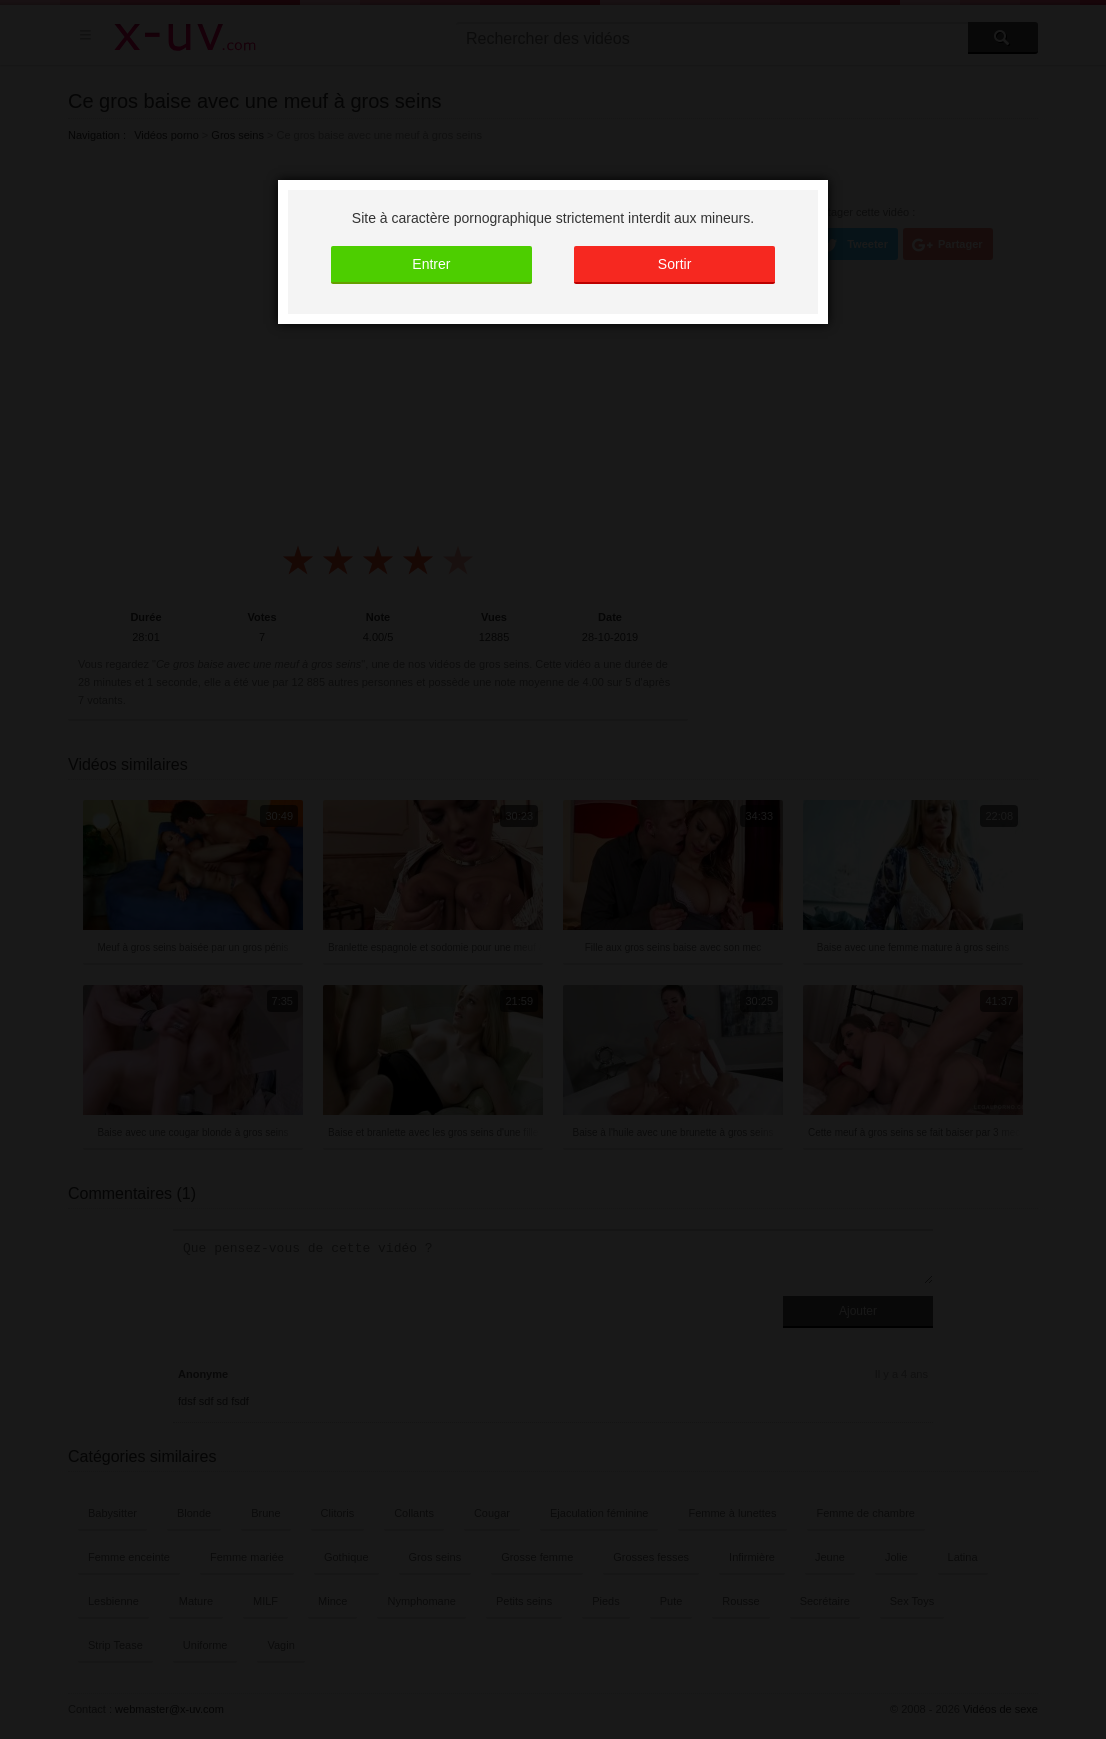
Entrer (431, 264)
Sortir (674, 264)
